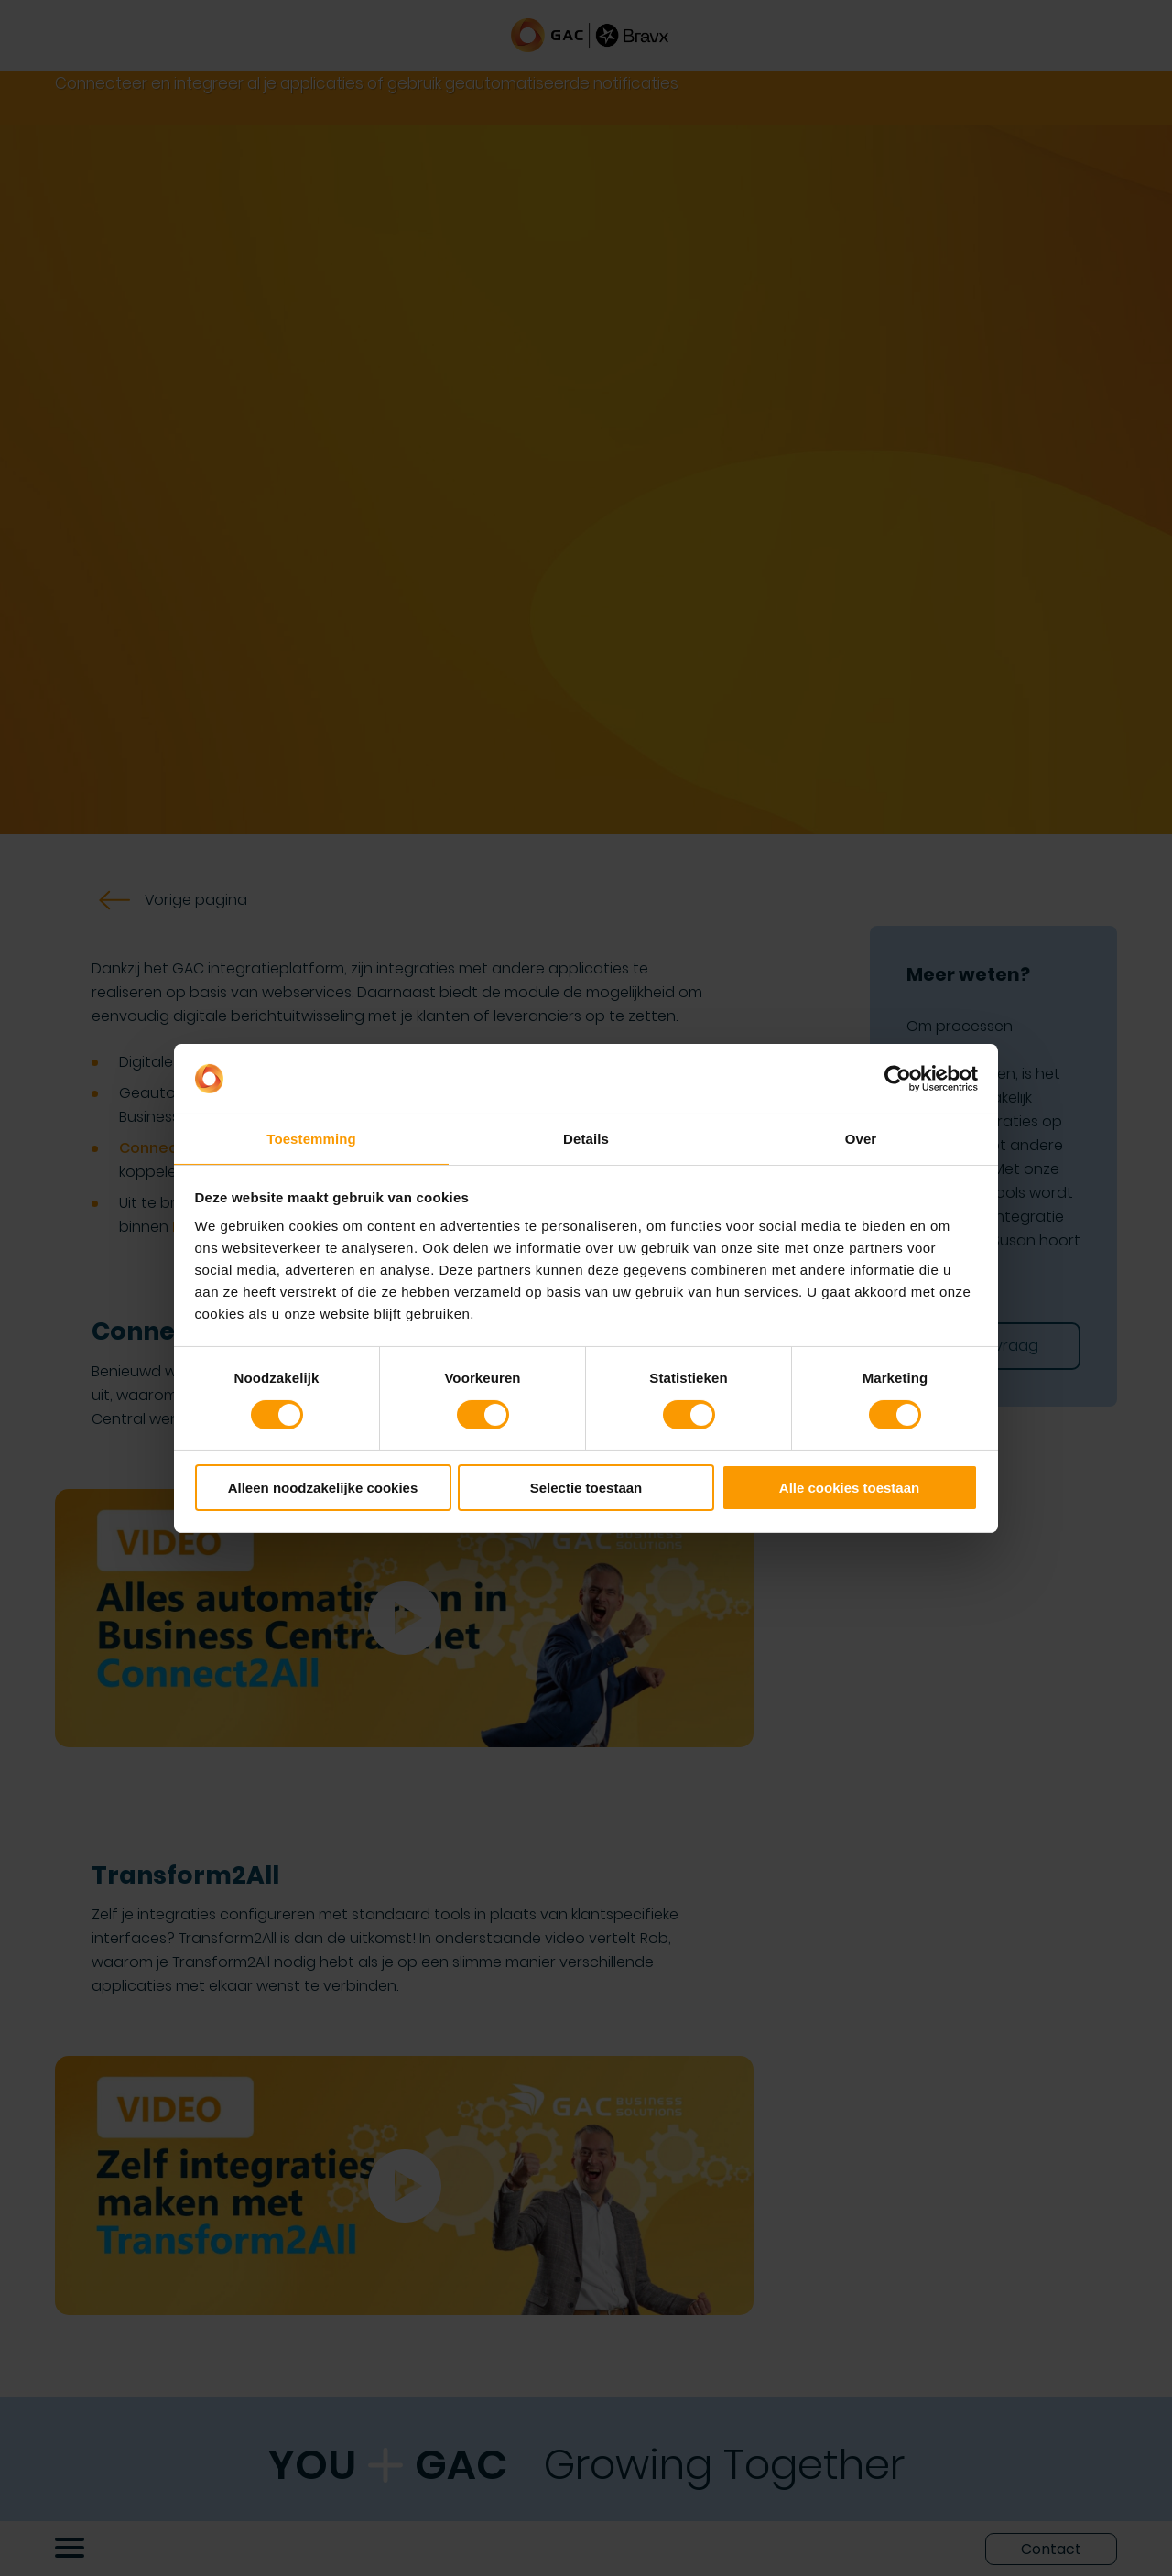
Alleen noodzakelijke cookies (323, 1488)
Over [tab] (861, 1138)
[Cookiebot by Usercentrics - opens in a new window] (898, 1078)
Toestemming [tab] (311, 1138)
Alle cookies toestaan (849, 1488)
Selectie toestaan (586, 1488)
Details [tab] (586, 1138)
